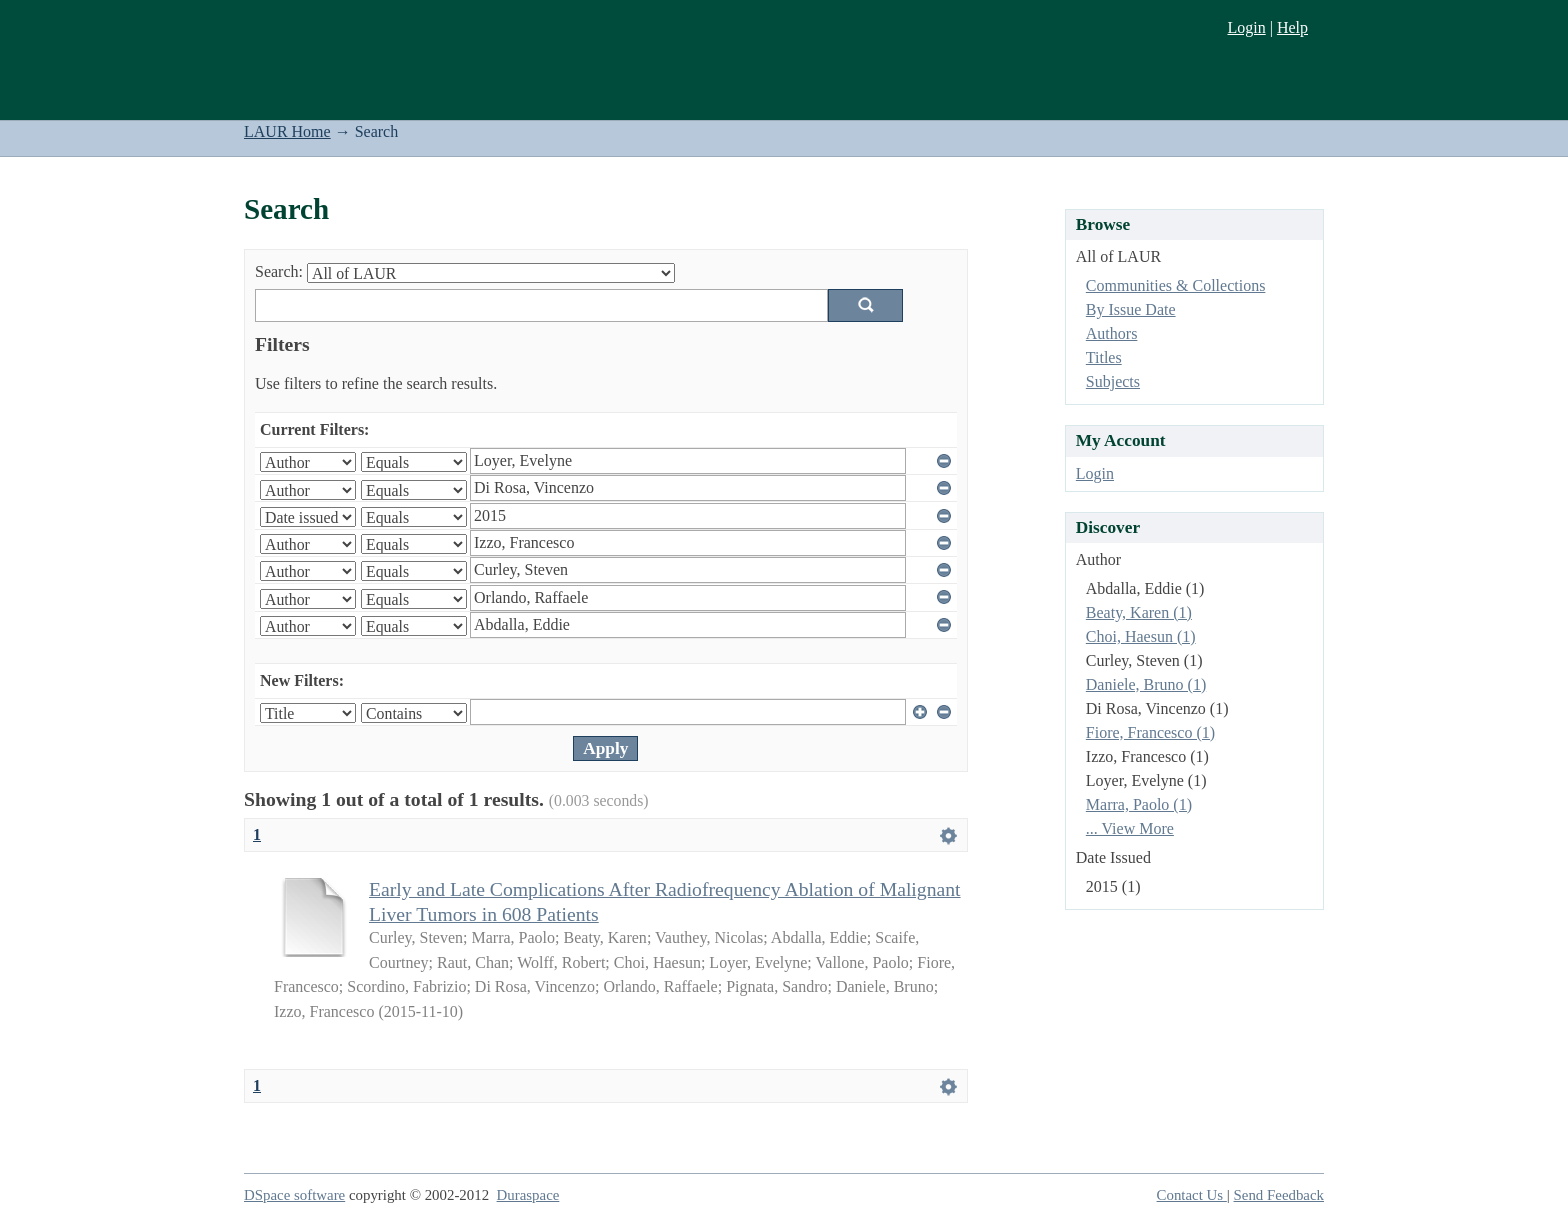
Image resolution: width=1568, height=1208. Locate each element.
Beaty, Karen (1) (1139, 612)
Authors (1112, 333)
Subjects (1113, 381)
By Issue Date (1131, 309)
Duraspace (528, 1195)
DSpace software (294, 1195)
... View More (1130, 828)
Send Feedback (1279, 1195)
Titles (1104, 357)
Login (1246, 27)
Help (1292, 27)
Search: (279, 271)
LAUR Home (287, 131)
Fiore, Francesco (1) (1150, 732)
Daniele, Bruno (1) (1146, 684)
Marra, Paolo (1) (1139, 804)
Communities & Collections (1176, 285)
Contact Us (1192, 1195)
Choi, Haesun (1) (1141, 636)
